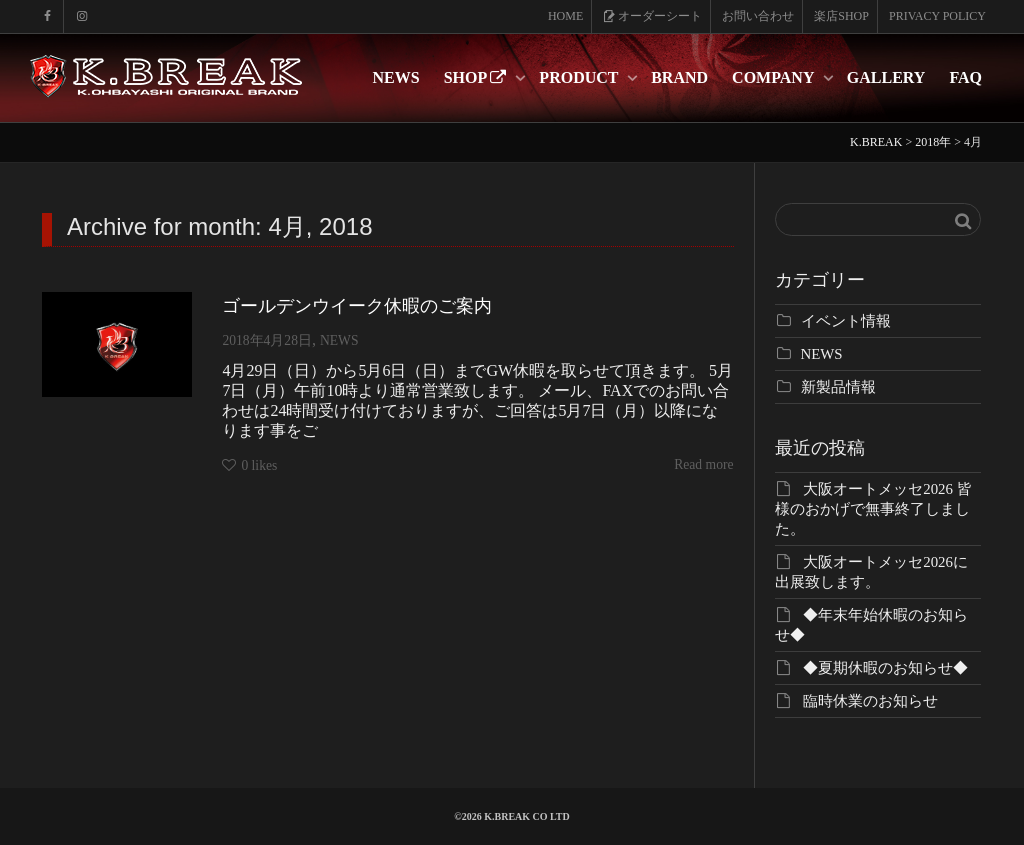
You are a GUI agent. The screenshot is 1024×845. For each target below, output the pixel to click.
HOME (565, 16)
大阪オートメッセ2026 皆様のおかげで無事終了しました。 (873, 509)
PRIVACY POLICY (937, 16)
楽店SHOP (841, 16)
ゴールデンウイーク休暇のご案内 (357, 306)
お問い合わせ (758, 16)
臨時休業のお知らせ (870, 701)
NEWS (396, 77)
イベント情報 (846, 321)
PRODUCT (580, 77)
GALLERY (886, 77)
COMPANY (775, 77)
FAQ (965, 77)
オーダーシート (652, 16)
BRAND (679, 77)
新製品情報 (838, 387)
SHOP (477, 77)
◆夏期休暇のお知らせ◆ (885, 668)
